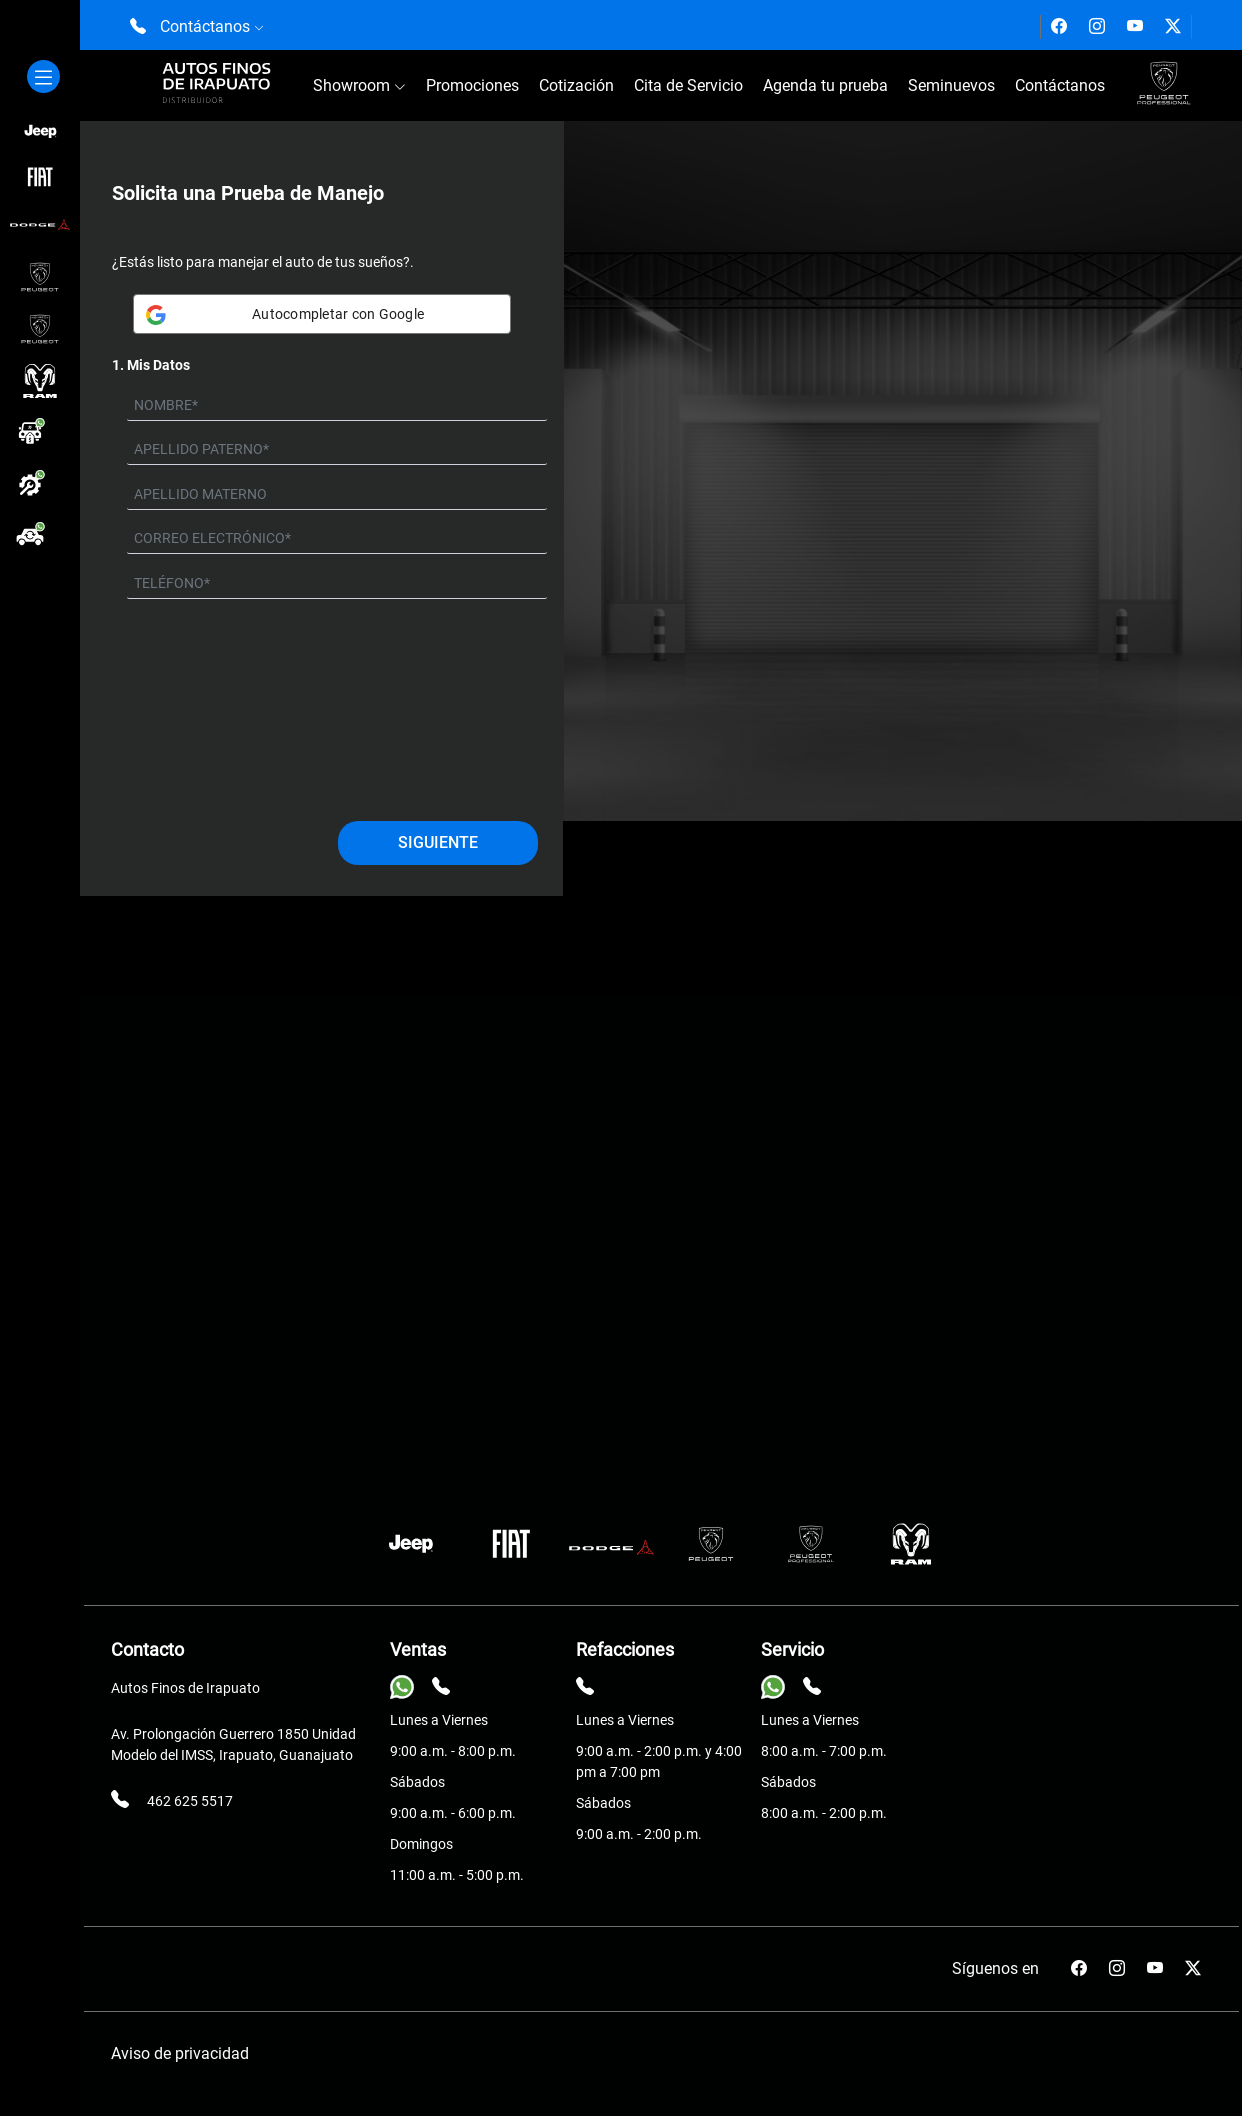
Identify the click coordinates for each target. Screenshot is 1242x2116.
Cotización (576, 85)
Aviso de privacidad (180, 2053)
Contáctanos (1060, 85)
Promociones (472, 85)
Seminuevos (951, 85)
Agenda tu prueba (825, 85)
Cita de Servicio (688, 85)
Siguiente (438, 842)
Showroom (359, 85)
